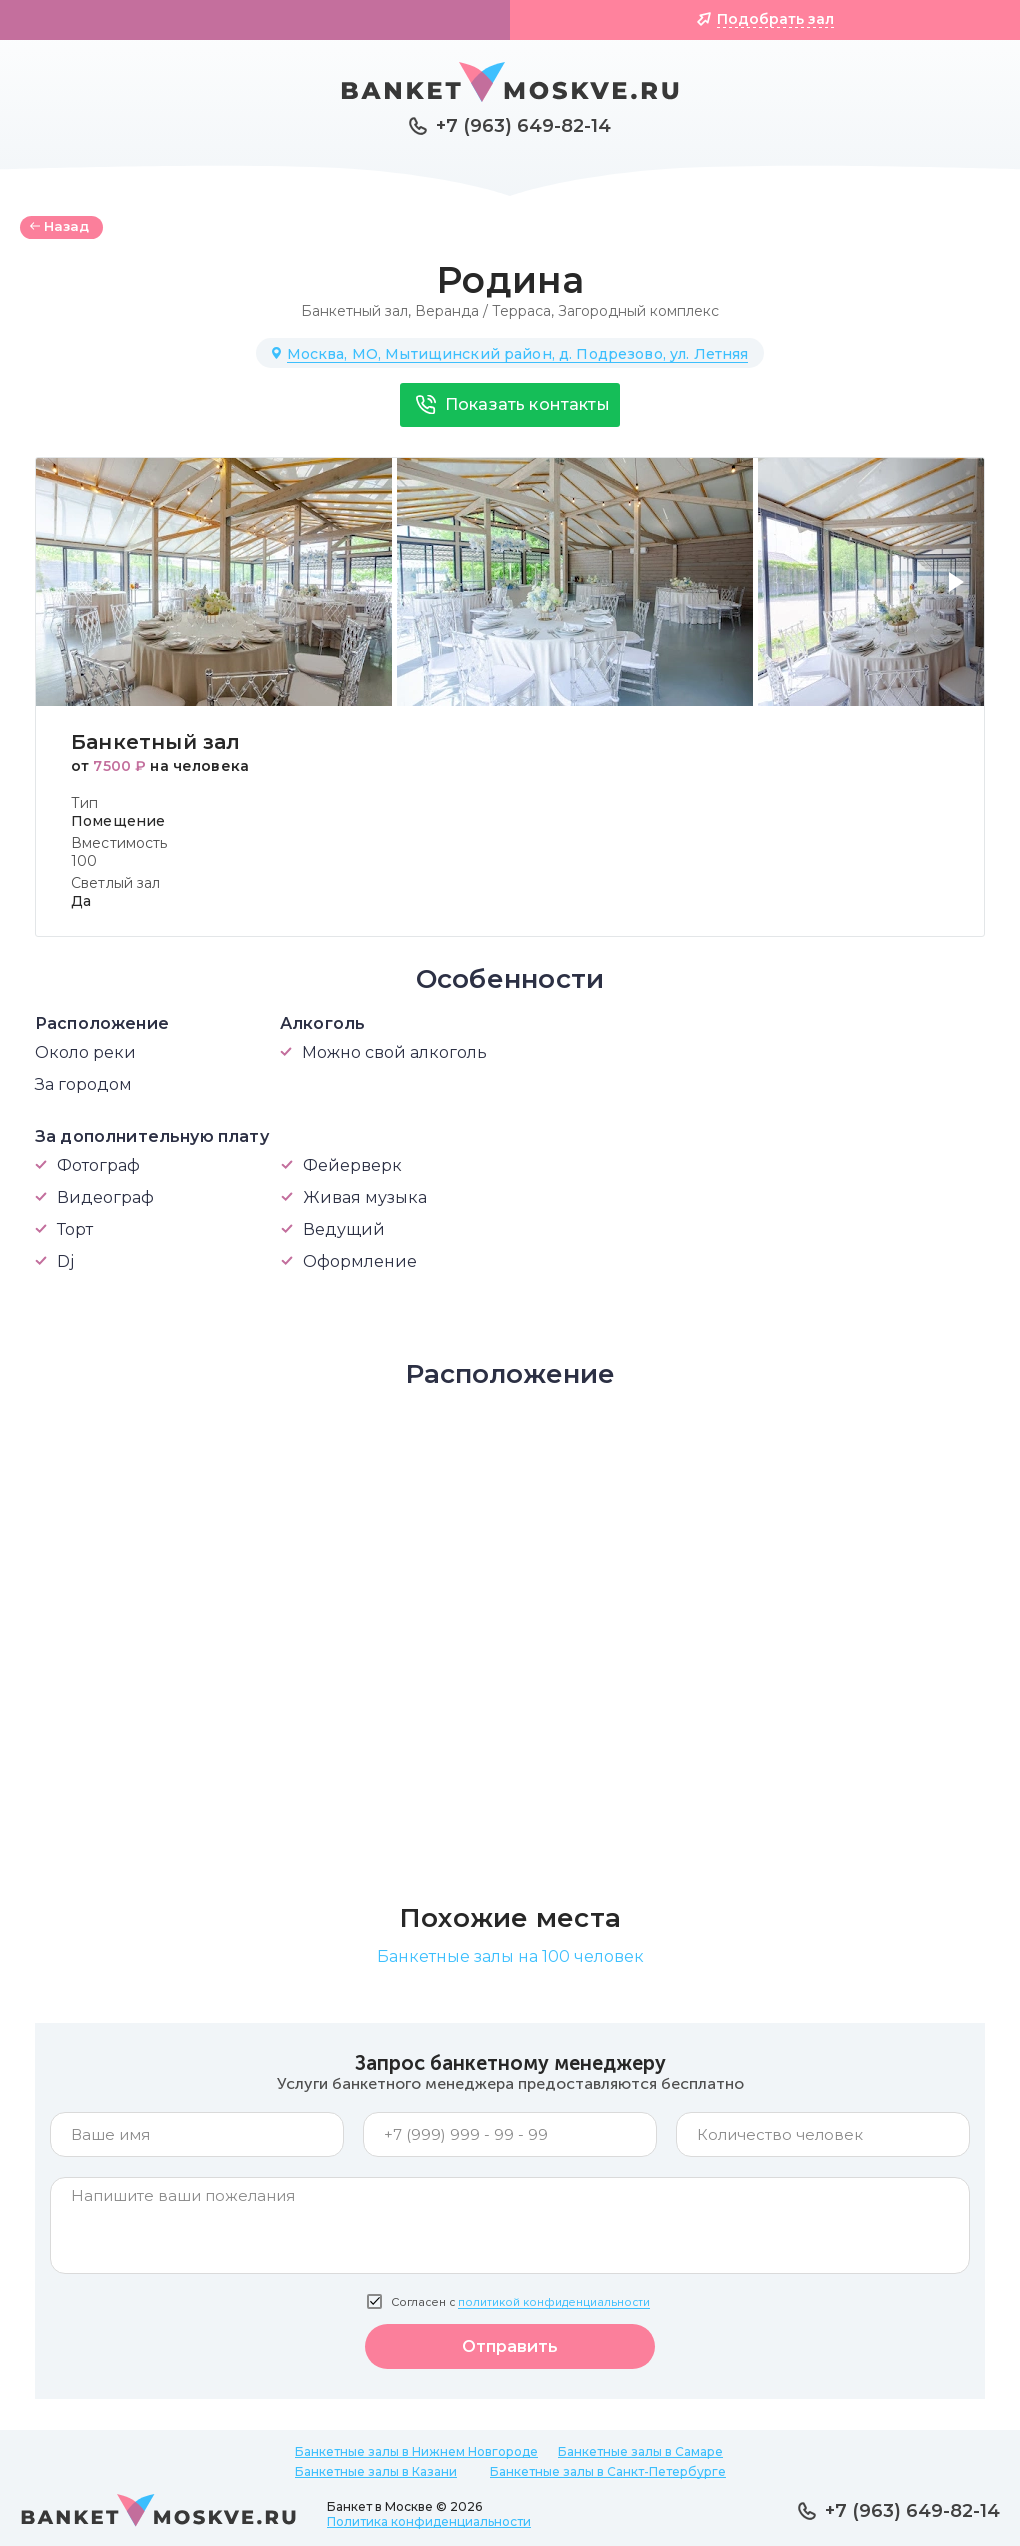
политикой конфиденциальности (554, 2302)
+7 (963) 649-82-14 (523, 126)
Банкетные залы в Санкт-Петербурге (608, 2471)
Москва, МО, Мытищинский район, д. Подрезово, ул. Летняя (518, 354)
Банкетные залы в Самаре (640, 2451)
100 (84, 861)
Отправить (510, 2346)
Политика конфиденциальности (429, 2521)
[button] (960, 594)
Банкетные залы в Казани (376, 2471)
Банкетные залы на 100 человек (510, 1956)
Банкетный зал (354, 311)
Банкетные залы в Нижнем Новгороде (416, 2451)
